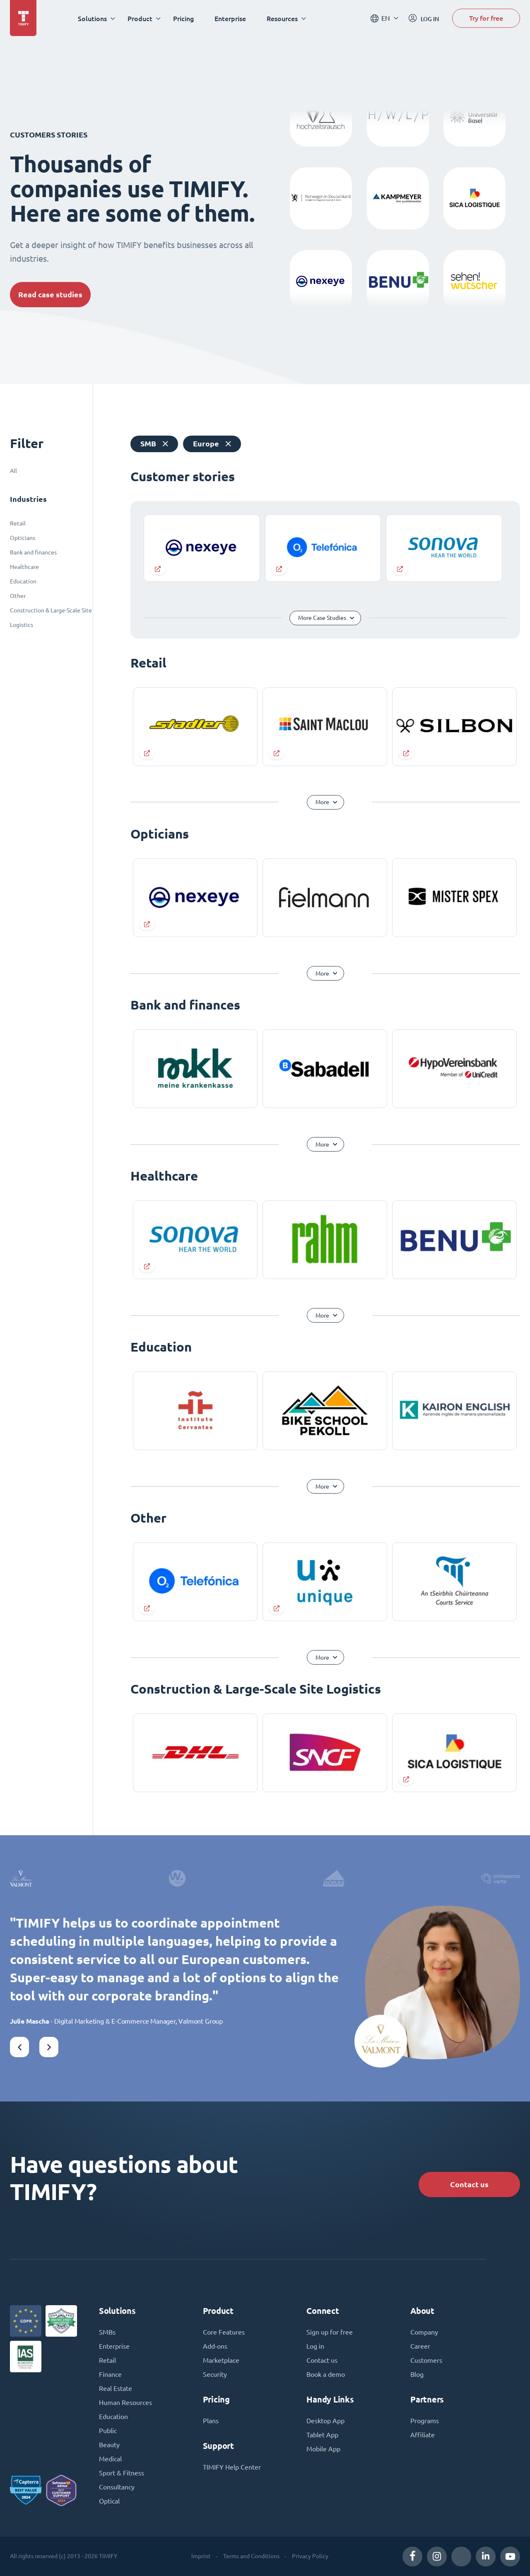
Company (424, 2332)
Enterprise (230, 18)
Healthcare (24, 567)
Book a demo (325, 2374)
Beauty (109, 2444)
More (322, 802)
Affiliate (422, 2435)
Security (215, 2374)
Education (23, 581)
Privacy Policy (310, 2556)
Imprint (201, 2556)
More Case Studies (322, 617)
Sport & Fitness (121, 2473)
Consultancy (117, 2487)
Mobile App (323, 2449)
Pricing (183, 18)
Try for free (486, 18)
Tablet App (322, 2435)
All (13, 470)
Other (18, 596)
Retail (18, 523)
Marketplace (221, 2360)
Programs (424, 2420)
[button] (19, 2047)
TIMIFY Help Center (232, 2467)
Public (108, 2430)
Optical (109, 2501)
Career (420, 2346)
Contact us (469, 2184)
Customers (426, 2360)
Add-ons (215, 2346)
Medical (110, 2459)
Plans (211, 2420)
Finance (110, 2374)
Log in (315, 2346)
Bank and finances (33, 552)
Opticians (22, 538)
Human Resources (125, 2402)
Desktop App (325, 2420)
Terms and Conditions (251, 2556)
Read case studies (50, 294)
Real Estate (115, 2388)
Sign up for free (329, 2332)
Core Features (224, 2332)
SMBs (107, 2332)
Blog (417, 2374)
